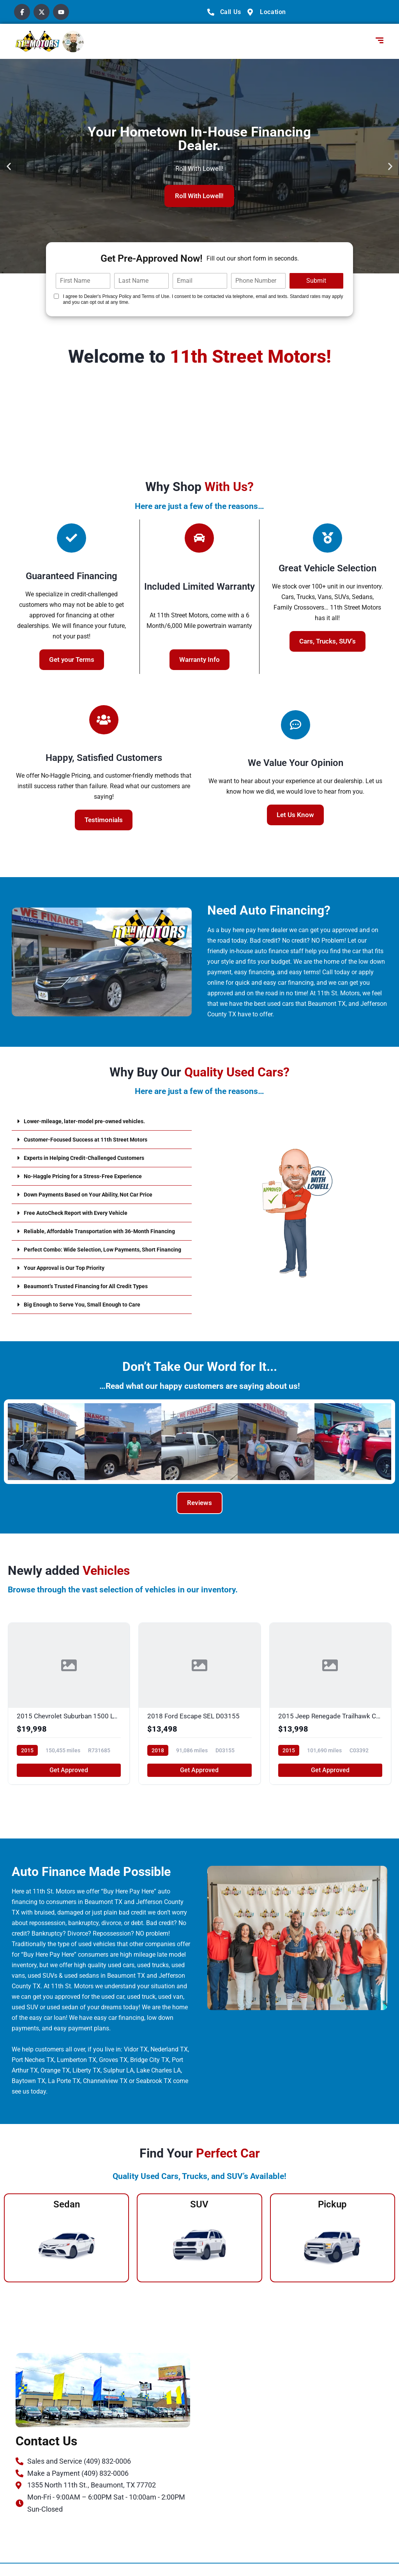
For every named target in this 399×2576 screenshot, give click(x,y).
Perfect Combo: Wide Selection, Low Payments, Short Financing (99, 1259)
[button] (9, 166)
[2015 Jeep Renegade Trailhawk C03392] (330, 1716)
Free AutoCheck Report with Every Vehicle (83, 1212)
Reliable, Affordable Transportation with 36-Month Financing (94, 1234)
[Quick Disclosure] (56, 296)
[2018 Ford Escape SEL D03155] (199, 1716)
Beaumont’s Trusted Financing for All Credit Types (94, 1298)
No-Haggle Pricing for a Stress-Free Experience (90, 1176)
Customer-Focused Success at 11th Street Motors (93, 1139)
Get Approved (68, 1782)
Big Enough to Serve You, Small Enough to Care (90, 1317)
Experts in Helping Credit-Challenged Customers (91, 1157)
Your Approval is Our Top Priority (69, 1280)
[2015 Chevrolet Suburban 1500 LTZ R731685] (68, 1716)
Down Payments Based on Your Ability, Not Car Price (97, 1194)
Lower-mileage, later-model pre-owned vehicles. (92, 1121)
